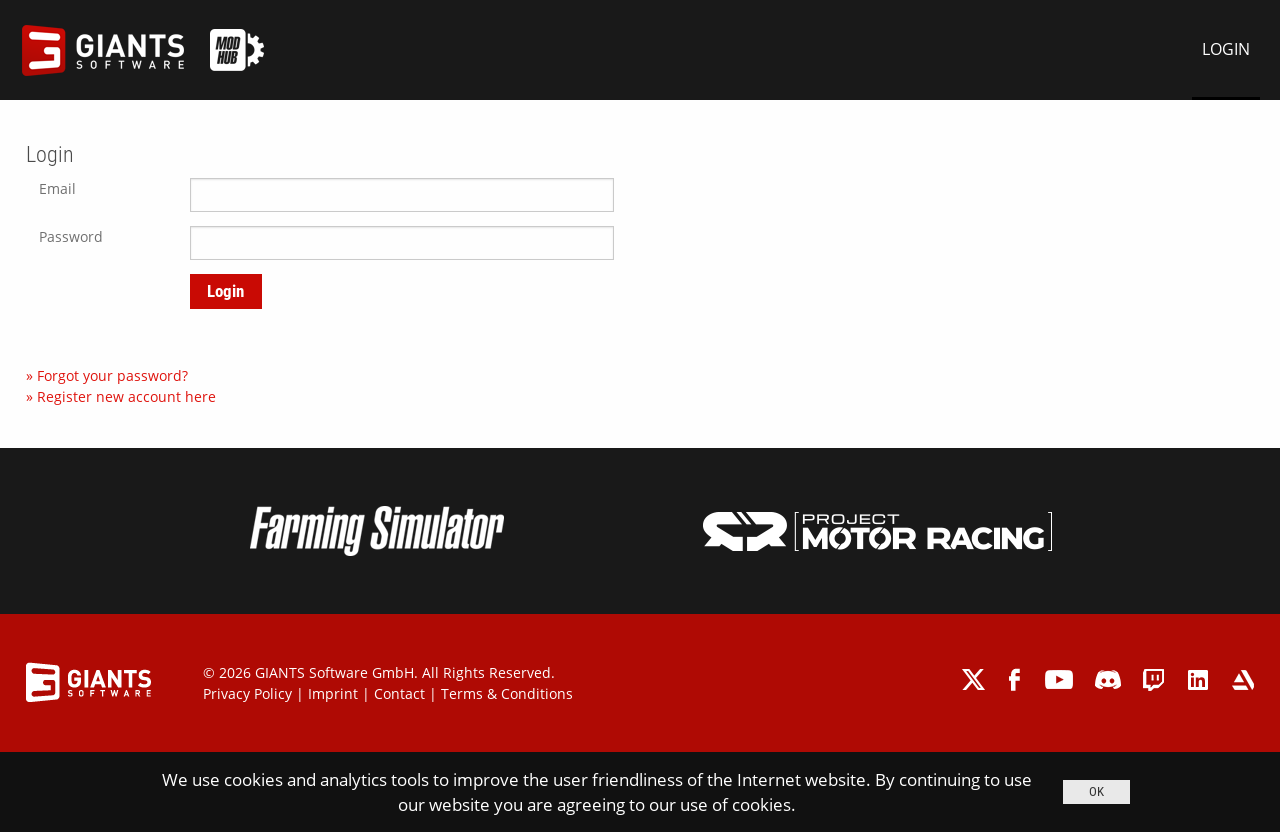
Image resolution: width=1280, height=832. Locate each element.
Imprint (333, 693)
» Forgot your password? (107, 375)
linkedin (1198, 679)
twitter (974, 679)
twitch (1154, 679)
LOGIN (1226, 49)
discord (1108, 679)
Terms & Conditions (507, 693)
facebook (1016, 679)
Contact (399, 693)
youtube (1059, 679)
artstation (1242, 679)
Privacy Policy (247, 693)
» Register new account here (121, 396)
